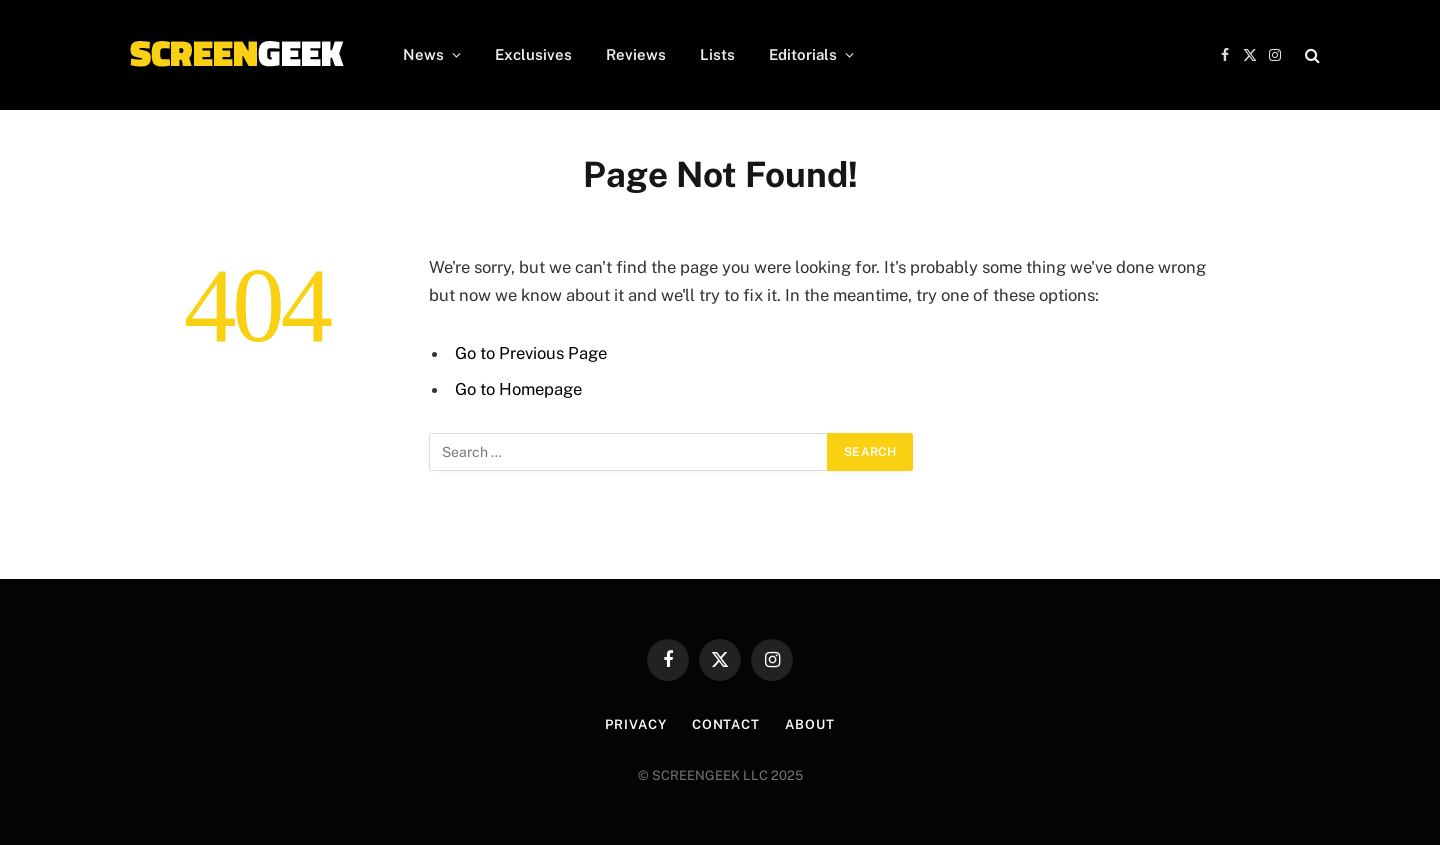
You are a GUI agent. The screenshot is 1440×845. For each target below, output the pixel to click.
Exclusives (533, 54)
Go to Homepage (518, 389)
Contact (726, 724)
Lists (717, 54)
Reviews (636, 54)
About (810, 724)
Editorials (803, 54)
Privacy (635, 724)
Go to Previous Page (531, 353)
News (423, 54)
